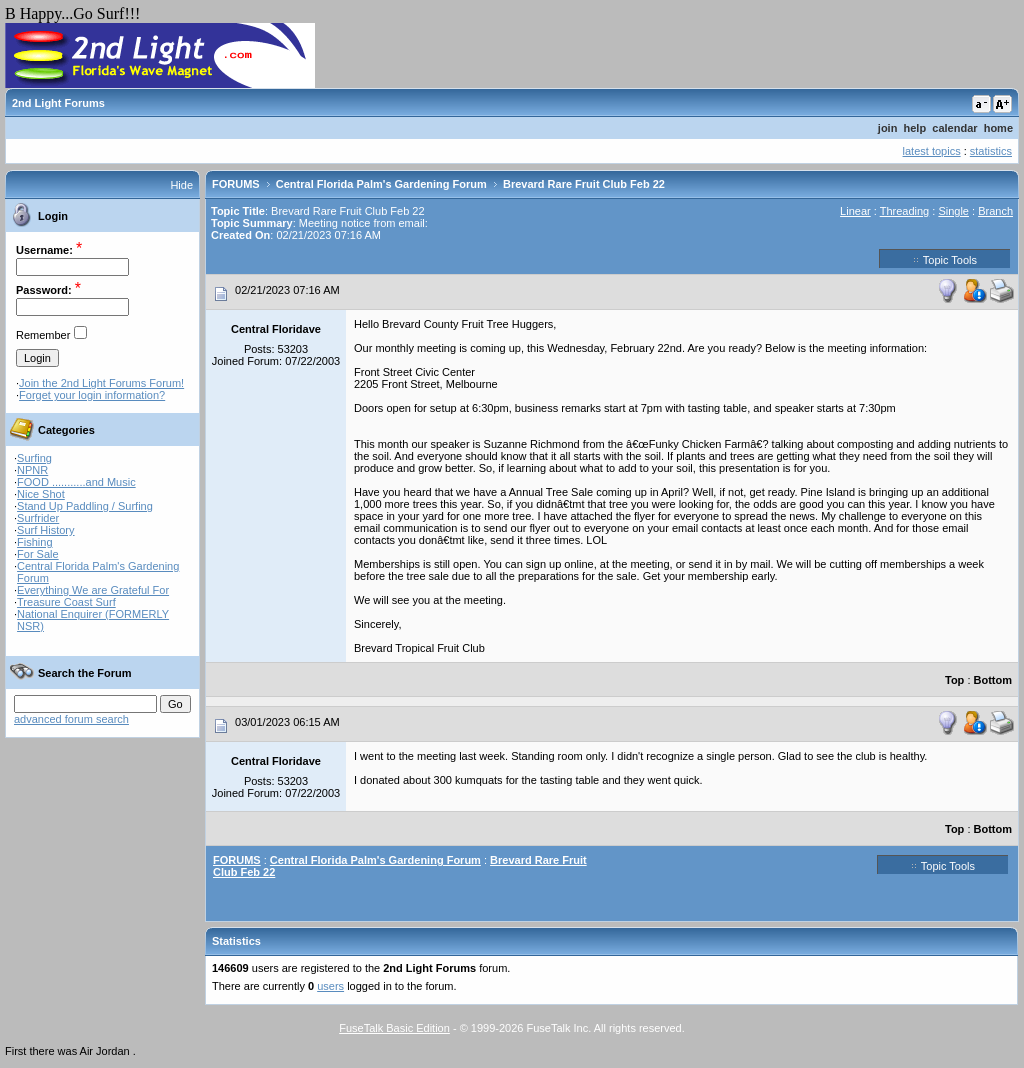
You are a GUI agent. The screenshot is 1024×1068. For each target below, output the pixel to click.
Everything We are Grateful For (93, 590)
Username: (44, 250)
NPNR (32, 470)
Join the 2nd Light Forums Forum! (101, 383)
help (915, 128)
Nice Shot (41, 494)
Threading (905, 211)
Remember (43, 335)
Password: (44, 290)
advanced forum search (71, 719)
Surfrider (38, 518)
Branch (995, 211)
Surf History (45, 530)
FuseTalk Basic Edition (394, 1028)
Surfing (34, 458)
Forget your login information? (92, 395)
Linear (855, 211)
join (888, 128)
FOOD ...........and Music (76, 482)
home (998, 128)
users (330, 986)
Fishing (34, 542)
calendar (954, 128)
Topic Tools (945, 259)
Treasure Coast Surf (66, 602)
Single (953, 211)
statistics (991, 151)
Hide (181, 185)
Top (954, 680)
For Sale (38, 554)
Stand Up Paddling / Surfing (85, 506)
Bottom (993, 680)
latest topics (932, 151)
